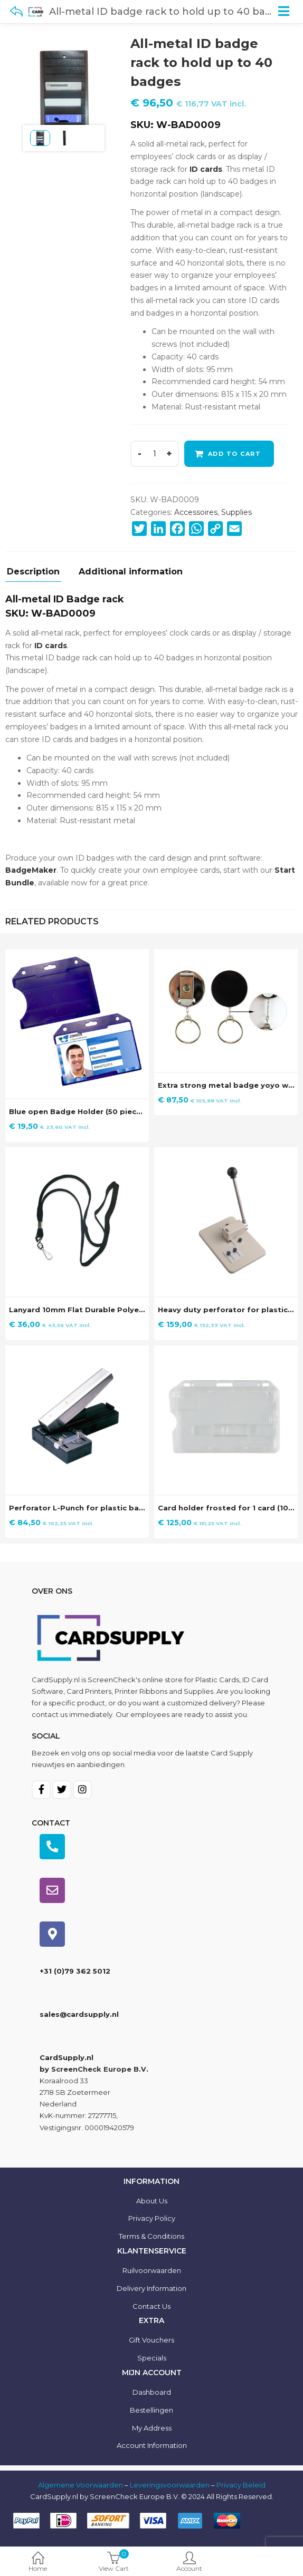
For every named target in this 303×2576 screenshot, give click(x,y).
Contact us (151, 2306)
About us (151, 2201)
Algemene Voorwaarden (80, 2485)
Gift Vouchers (151, 2340)
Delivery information (151, 2288)
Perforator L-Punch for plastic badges (83, 1508)
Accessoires (195, 512)
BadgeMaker (30, 870)
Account (190, 2562)
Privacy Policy (151, 2218)
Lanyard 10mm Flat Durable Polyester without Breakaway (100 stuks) (143, 1309)
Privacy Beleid (241, 2485)
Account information (152, 2445)
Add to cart (234, 453)
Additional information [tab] (131, 572)
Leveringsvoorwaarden (170, 2485)
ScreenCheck (112, 1679)
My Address (152, 2428)
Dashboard (151, 2392)
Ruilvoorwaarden (151, 2270)
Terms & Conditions (151, 2236)
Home (38, 2562)
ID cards (206, 169)
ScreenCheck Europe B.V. (99, 2069)
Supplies (236, 512)
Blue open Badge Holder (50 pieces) (78, 1111)
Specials (151, 2358)
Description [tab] (33, 572)
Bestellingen (151, 2410)
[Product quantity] (155, 454)
